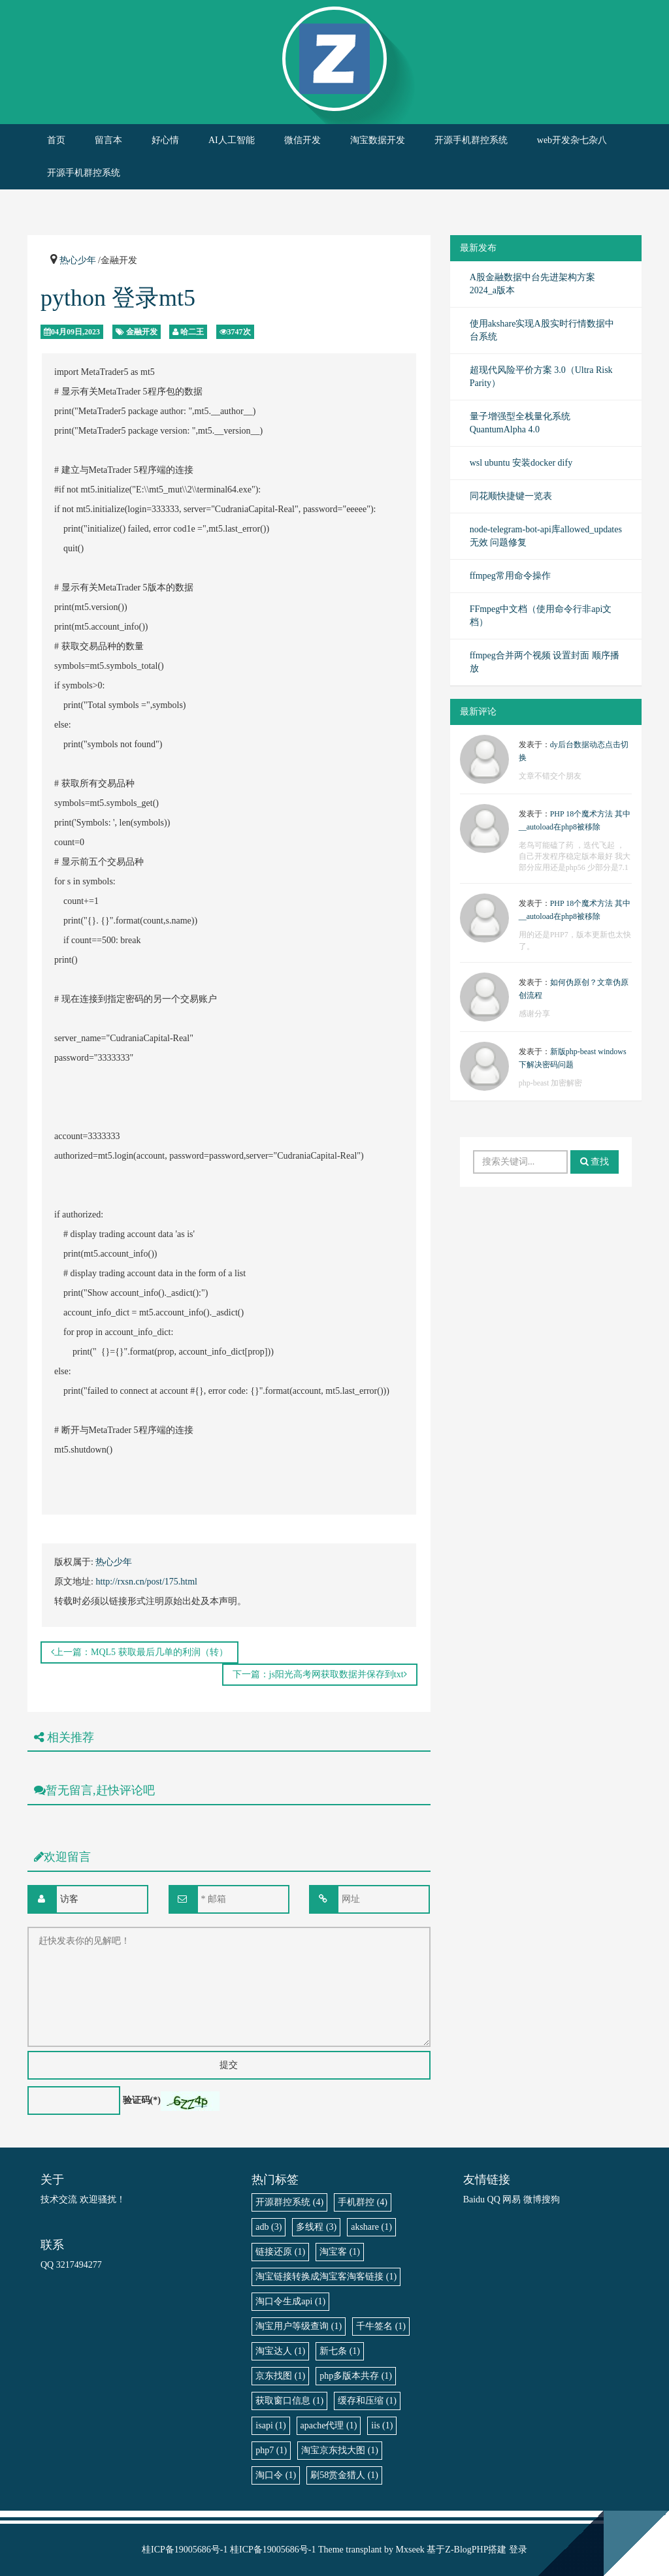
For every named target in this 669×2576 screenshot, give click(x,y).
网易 (511, 2199)
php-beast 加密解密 (551, 1082)
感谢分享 (534, 1013)
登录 (518, 2549)
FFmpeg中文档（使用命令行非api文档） (541, 615)
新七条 (339, 2351)
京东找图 (280, 2376)
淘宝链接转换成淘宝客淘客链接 (326, 2276)
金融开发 (141, 331)
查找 (595, 1162)
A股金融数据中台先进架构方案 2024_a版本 (532, 283)
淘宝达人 (280, 2351)
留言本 (108, 140)
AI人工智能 (231, 140)
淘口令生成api (290, 2301)
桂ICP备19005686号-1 (184, 2549)
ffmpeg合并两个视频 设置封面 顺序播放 (544, 662)
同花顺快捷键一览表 (511, 496)
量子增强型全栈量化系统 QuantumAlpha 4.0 (520, 422)
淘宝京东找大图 (339, 2450)
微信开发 (302, 140)
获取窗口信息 (289, 2401)
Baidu (474, 2199)
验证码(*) (142, 2100)
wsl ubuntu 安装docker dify (521, 463)
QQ (493, 2199)
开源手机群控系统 (471, 140)
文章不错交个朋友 (550, 776)
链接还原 (280, 2252)
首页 (56, 140)
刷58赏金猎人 (344, 2475)
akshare (371, 2227)
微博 (532, 2199)
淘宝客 (339, 2252)
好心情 (165, 140)
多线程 (316, 2227)
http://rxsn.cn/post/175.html (146, 1581)
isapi (270, 2425)
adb (268, 2227)
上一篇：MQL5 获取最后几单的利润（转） (139, 1652)
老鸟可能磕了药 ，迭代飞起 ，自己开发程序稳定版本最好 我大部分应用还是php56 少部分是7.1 (574, 856)
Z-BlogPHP (466, 2549)
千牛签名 (381, 2326)
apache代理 (329, 2425)
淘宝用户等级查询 (298, 2326)
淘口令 (275, 2475)
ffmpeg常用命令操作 (510, 576)
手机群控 (362, 2202)
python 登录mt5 (118, 298)
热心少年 (77, 260)
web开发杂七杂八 (572, 140)
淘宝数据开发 (377, 140)
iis (382, 2425)
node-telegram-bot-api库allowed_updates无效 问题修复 (546, 535)
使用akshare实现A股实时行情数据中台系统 (542, 330)
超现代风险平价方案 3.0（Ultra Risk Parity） (541, 376)
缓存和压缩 (367, 2401)
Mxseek (410, 2549)
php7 (271, 2450)
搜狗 (551, 2199)
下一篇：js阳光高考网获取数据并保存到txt (320, 1674)
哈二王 (192, 331)
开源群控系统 (289, 2202)
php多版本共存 (355, 2376)
